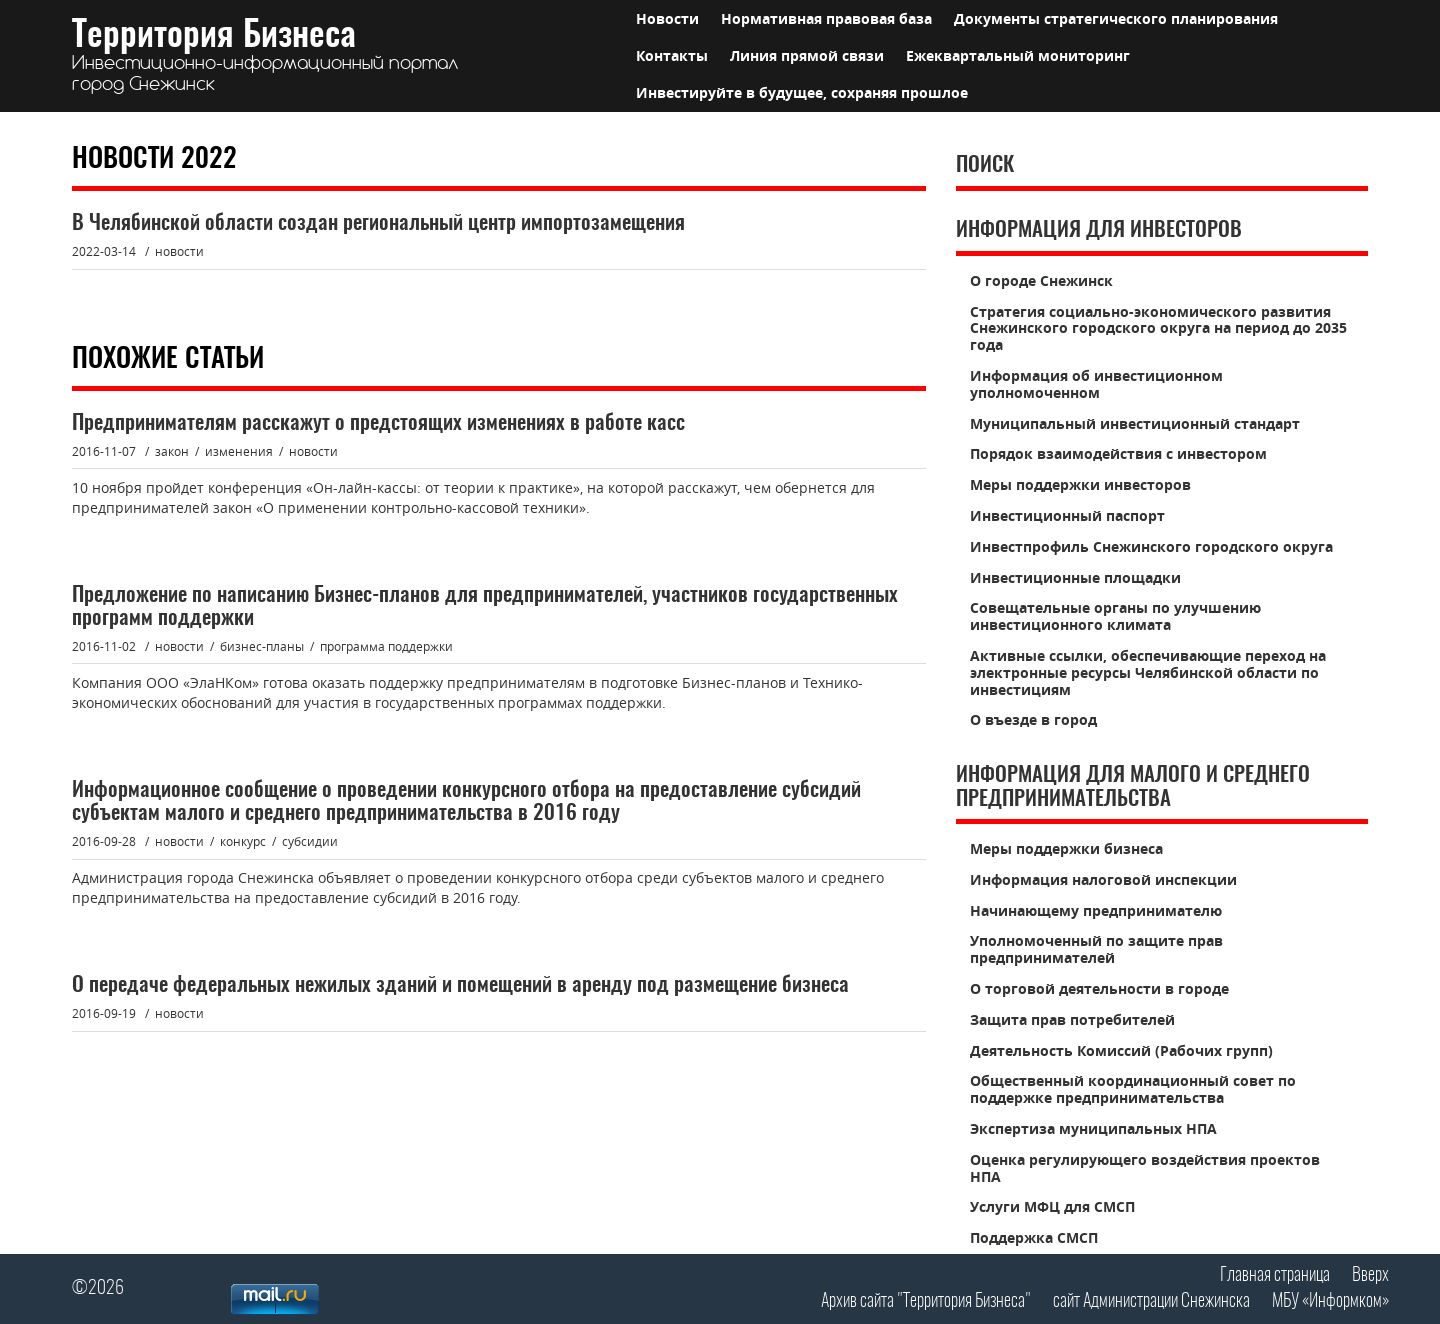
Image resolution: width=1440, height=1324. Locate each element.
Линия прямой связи (807, 55)
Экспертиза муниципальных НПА (1093, 1128)
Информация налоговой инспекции (1103, 879)
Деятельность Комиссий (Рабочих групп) (1121, 1050)
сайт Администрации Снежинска (1151, 1301)
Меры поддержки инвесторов (1080, 484)
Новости (667, 18)
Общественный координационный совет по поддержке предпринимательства (1133, 1089)
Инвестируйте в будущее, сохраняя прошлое (802, 92)
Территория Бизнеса (265, 56)
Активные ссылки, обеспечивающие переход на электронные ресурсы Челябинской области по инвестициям (1148, 672)
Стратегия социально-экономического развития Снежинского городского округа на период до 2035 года (1158, 328)
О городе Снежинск (1041, 280)
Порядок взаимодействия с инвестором (1118, 453)
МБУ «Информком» (1330, 1301)
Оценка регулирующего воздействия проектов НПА (1145, 1168)
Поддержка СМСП (1034, 1237)
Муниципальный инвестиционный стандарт (1135, 423)
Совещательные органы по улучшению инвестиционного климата (1115, 616)
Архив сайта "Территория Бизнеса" (926, 1301)
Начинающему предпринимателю (1096, 910)
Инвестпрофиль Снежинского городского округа (1151, 546)
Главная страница (1275, 1275)
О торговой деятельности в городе (1099, 988)
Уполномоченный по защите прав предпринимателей (1096, 949)
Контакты (672, 55)
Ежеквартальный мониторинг (1018, 55)
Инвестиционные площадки (1075, 577)
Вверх (1370, 1275)
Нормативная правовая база (826, 18)
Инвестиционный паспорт (1067, 515)
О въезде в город (1033, 719)
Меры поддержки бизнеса (1066, 848)
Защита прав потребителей (1072, 1019)
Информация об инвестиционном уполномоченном (1096, 384)
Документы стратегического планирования (1116, 18)
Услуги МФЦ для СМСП (1052, 1206)
